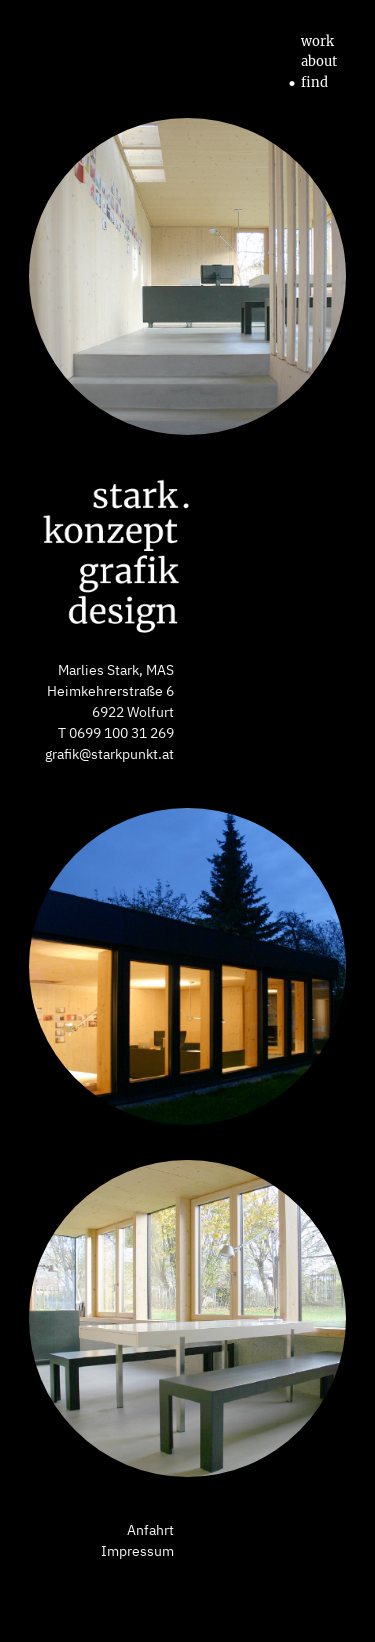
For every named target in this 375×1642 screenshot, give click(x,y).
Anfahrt (150, 1530)
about (312, 62)
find (307, 83)
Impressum (137, 1551)
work (310, 42)
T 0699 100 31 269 (116, 733)
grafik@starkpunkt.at (109, 754)
